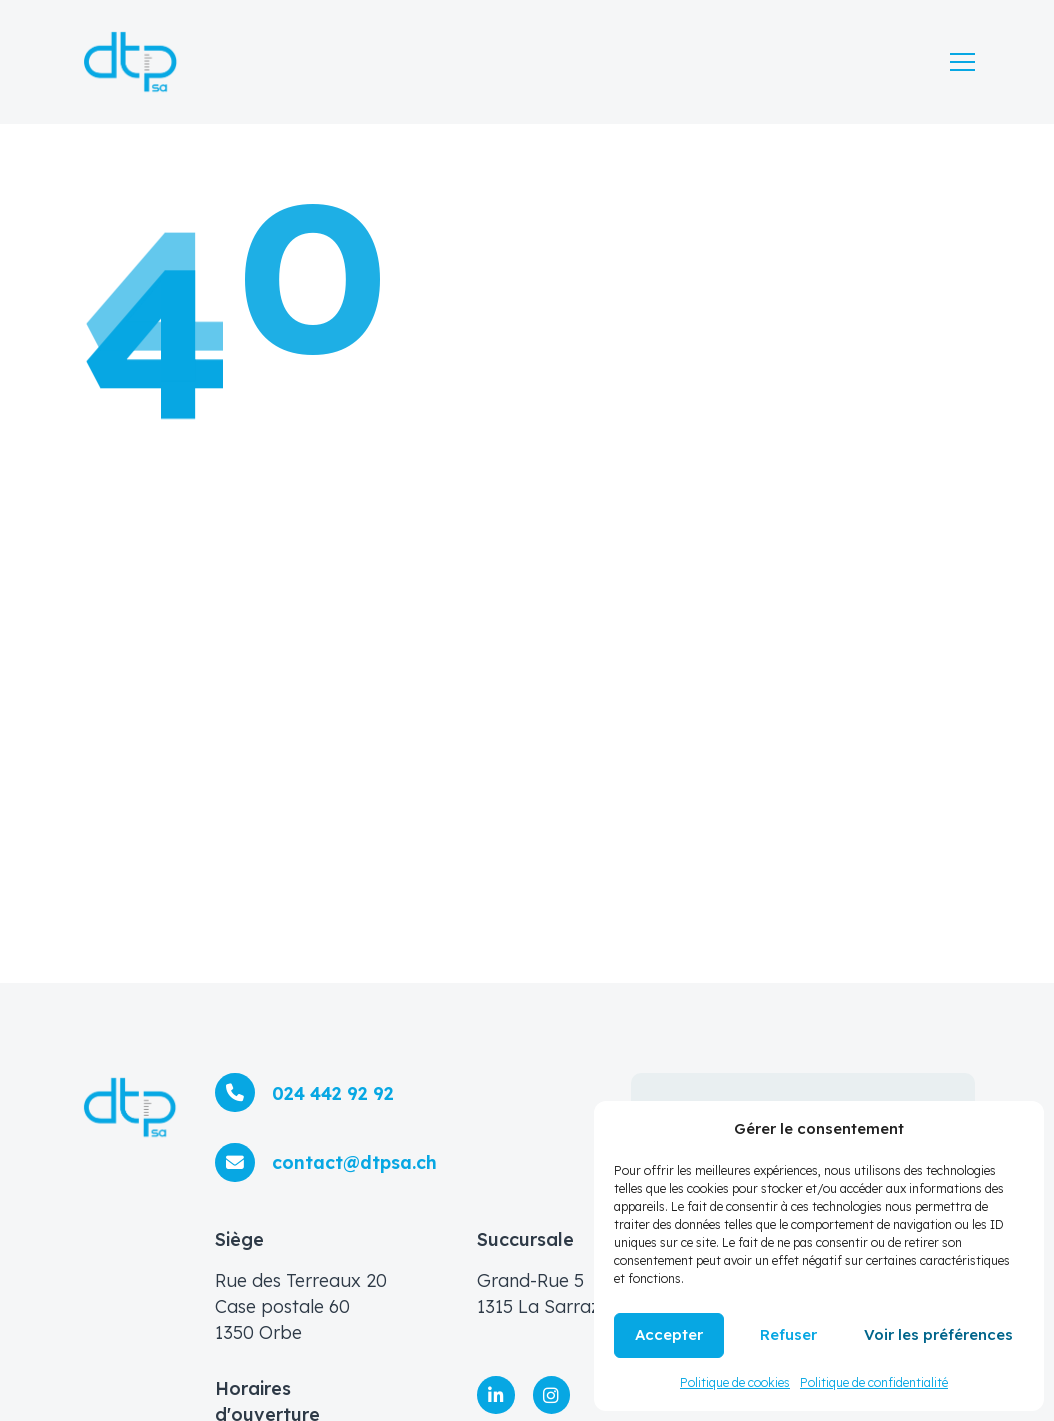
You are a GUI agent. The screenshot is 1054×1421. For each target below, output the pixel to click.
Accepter (669, 1334)
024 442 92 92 (331, 1087)
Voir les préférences (938, 1334)
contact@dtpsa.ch (352, 1158)
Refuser (788, 1334)
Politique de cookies (735, 1382)
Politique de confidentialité (874, 1382)
